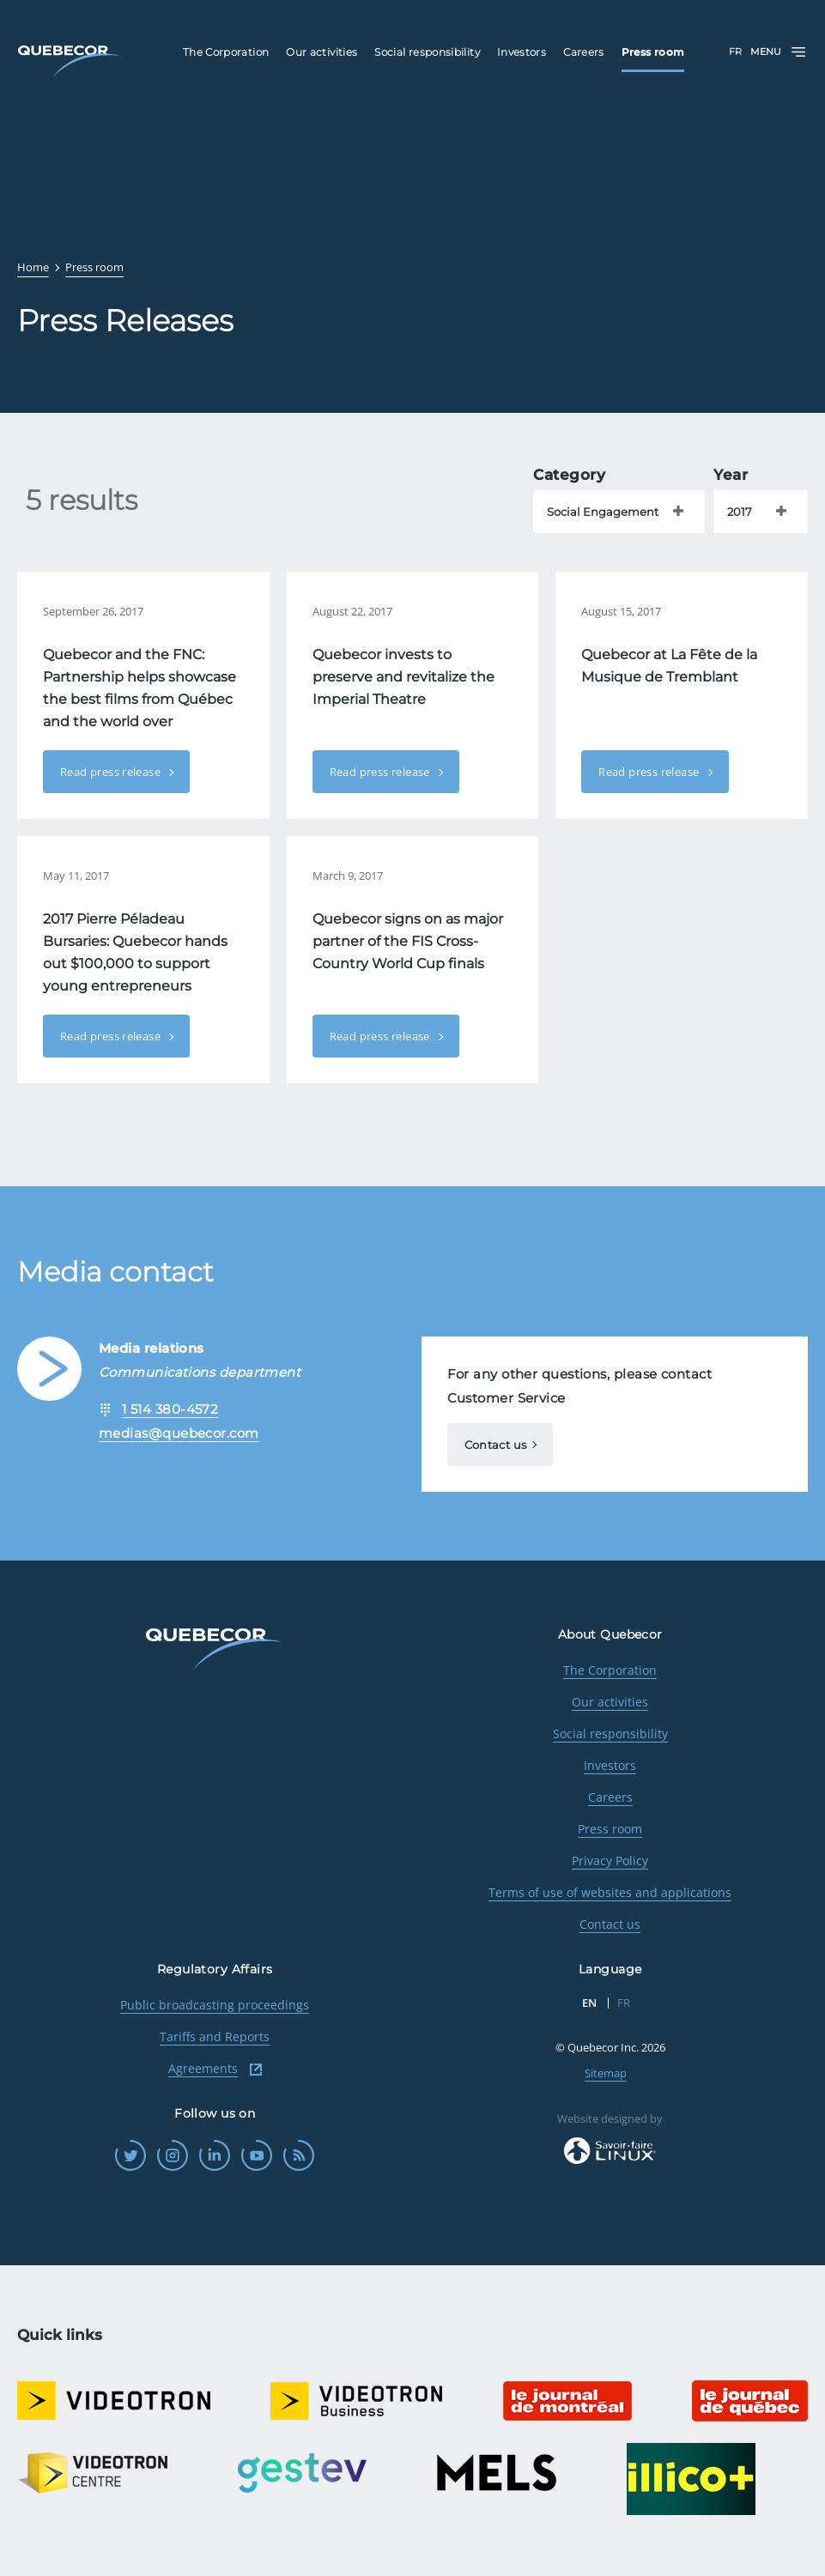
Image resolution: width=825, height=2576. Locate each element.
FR (735, 51)
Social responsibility (610, 1733)
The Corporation (610, 1670)
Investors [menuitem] (521, 51)
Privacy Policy (610, 1860)
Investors (610, 1765)
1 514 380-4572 (170, 1409)
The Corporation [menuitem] (226, 51)
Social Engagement (602, 511)
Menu (778, 52)
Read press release (111, 771)
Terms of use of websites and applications (609, 1892)
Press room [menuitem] (653, 51)
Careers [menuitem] (583, 51)
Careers (610, 1797)
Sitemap (606, 2073)
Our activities (610, 1702)
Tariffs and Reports (215, 2036)
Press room (610, 1829)
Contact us (495, 1445)
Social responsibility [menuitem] (427, 51)
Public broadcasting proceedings (214, 2005)
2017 (739, 511)
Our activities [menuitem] (321, 51)
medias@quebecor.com (179, 1433)
